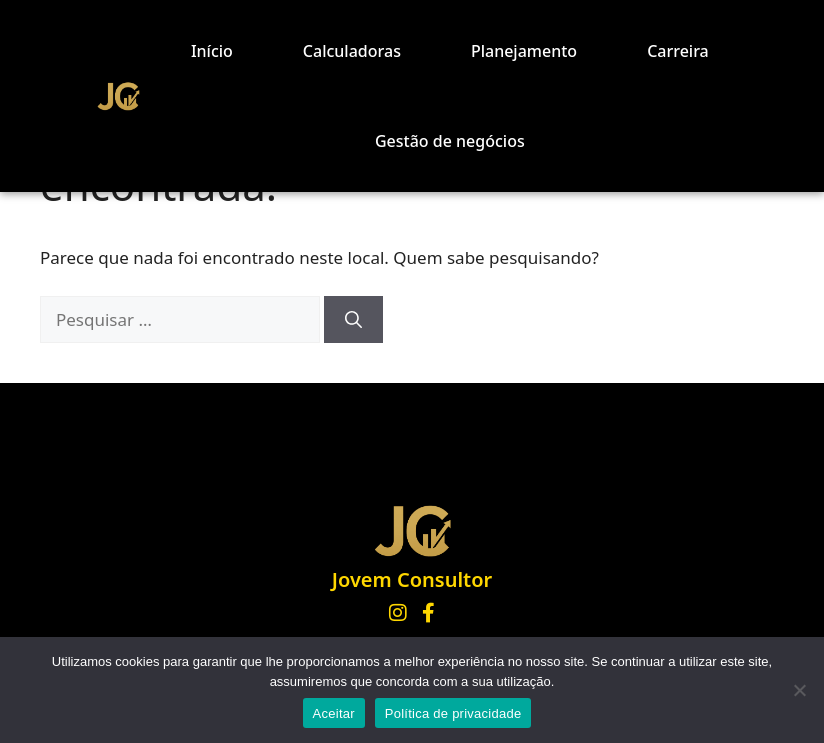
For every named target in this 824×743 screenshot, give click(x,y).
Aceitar (334, 713)
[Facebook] (428, 613)
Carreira (678, 51)
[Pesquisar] (353, 320)
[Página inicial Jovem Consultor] (412, 530)
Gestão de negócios (450, 141)
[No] (799, 690)
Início (212, 51)
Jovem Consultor (412, 579)
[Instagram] (398, 613)
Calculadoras (352, 51)
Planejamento (524, 51)
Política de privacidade (453, 713)
